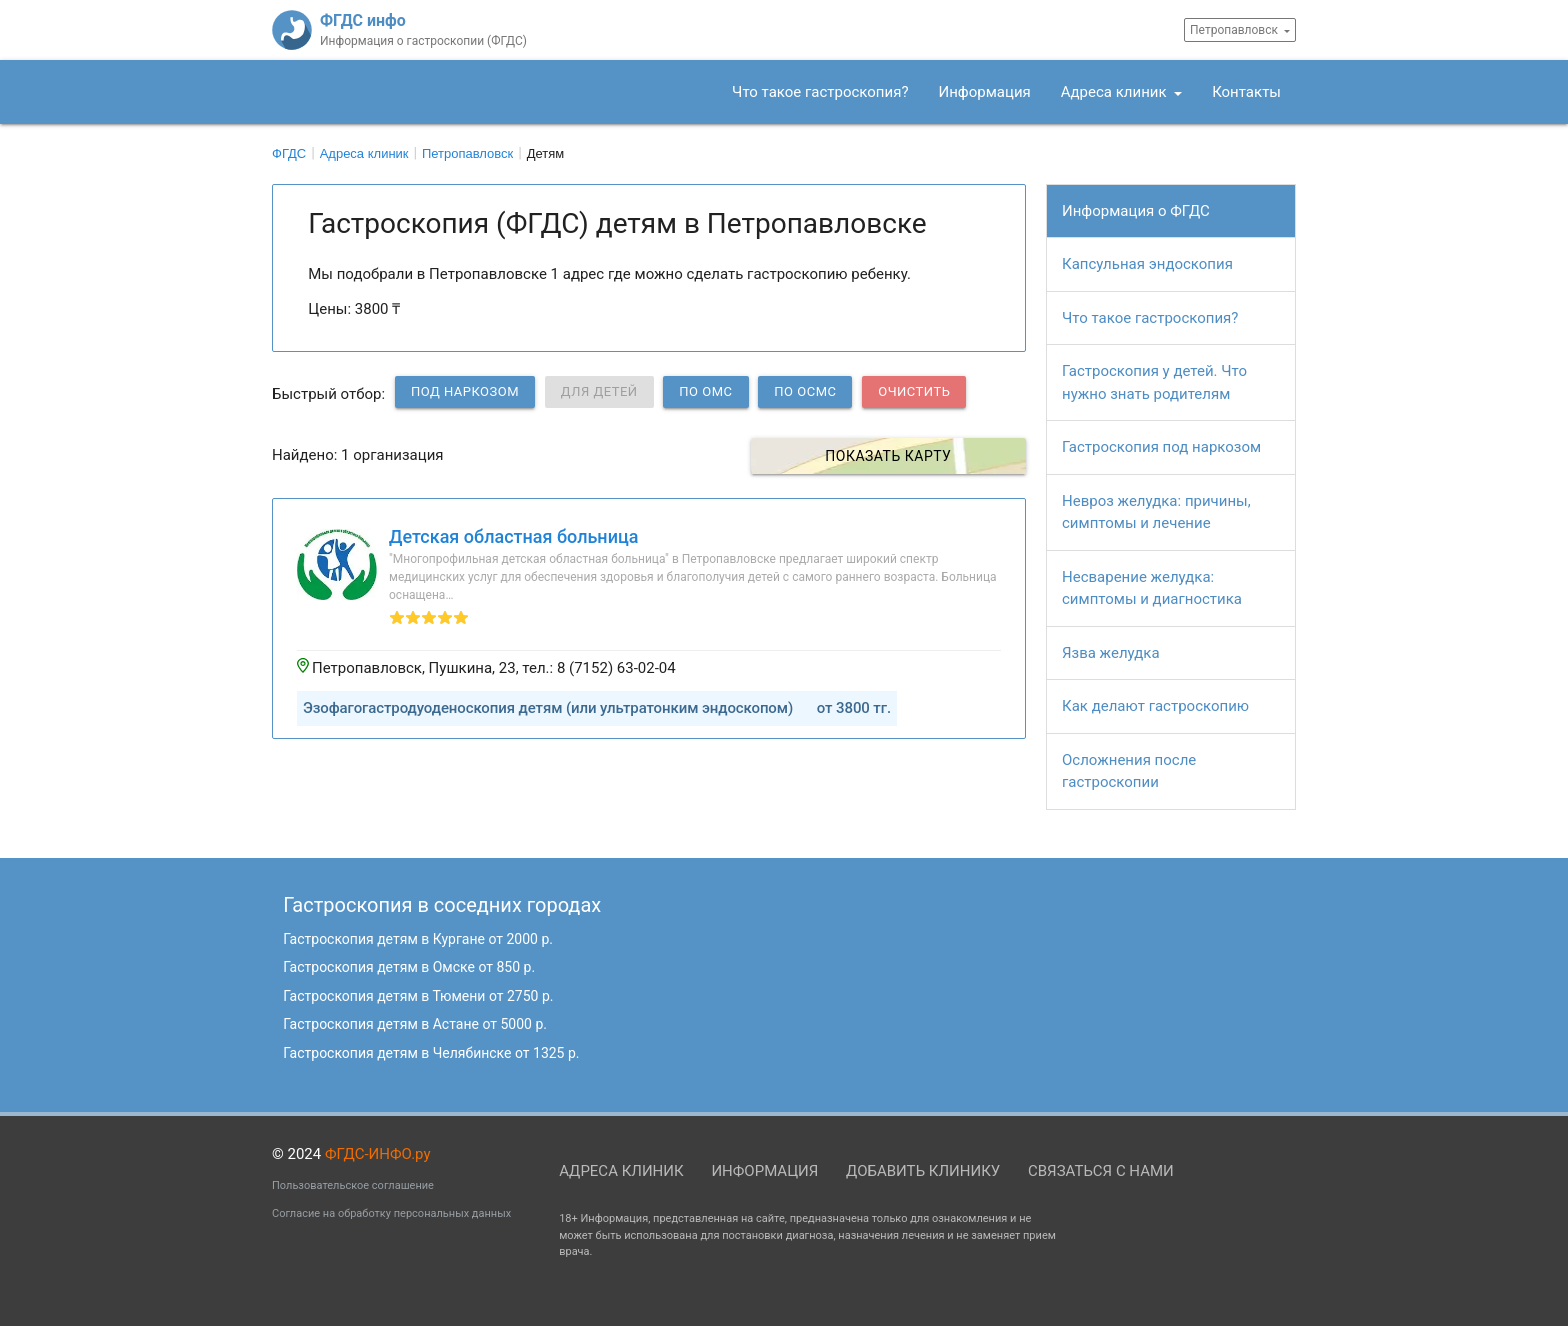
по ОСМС (805, 391)
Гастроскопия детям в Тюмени (418, 996)
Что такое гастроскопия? (820, 92)
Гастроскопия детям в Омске (409, 967)
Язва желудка (1111, 653)
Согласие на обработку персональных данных (391, 1213)
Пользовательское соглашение (353, 1185)
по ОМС (705, 391)
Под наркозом (465, 391)
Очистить (914, 391)
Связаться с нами (1101, 1171)
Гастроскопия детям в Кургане (418, 939)
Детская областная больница (513, 536)
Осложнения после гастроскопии (1129, 771)
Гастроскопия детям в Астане (415, 1024)
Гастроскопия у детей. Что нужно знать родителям (1154, 382)
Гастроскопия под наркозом (1161, 447)
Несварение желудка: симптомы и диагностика (1152, 588)
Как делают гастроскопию (1155, 706)
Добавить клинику (923, 1171)
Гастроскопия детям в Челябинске (431, 1053)
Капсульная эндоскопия (1147, 264)
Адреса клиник (1116, 92)
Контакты (1246, 92)
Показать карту (916, 456)
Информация (985, 92)
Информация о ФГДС (1136, 211)
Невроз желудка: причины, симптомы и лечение (1156, 512)
